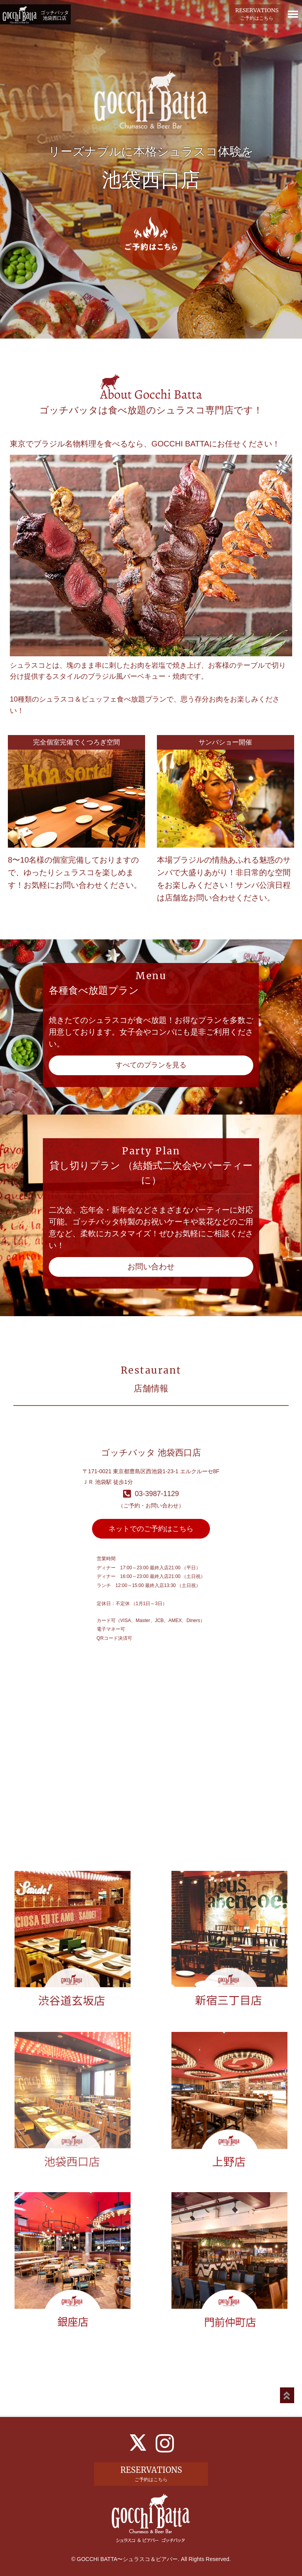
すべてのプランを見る (151, 1065)
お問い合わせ (151, 1267)
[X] (138, 2442)
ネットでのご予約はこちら (151, 1529)
